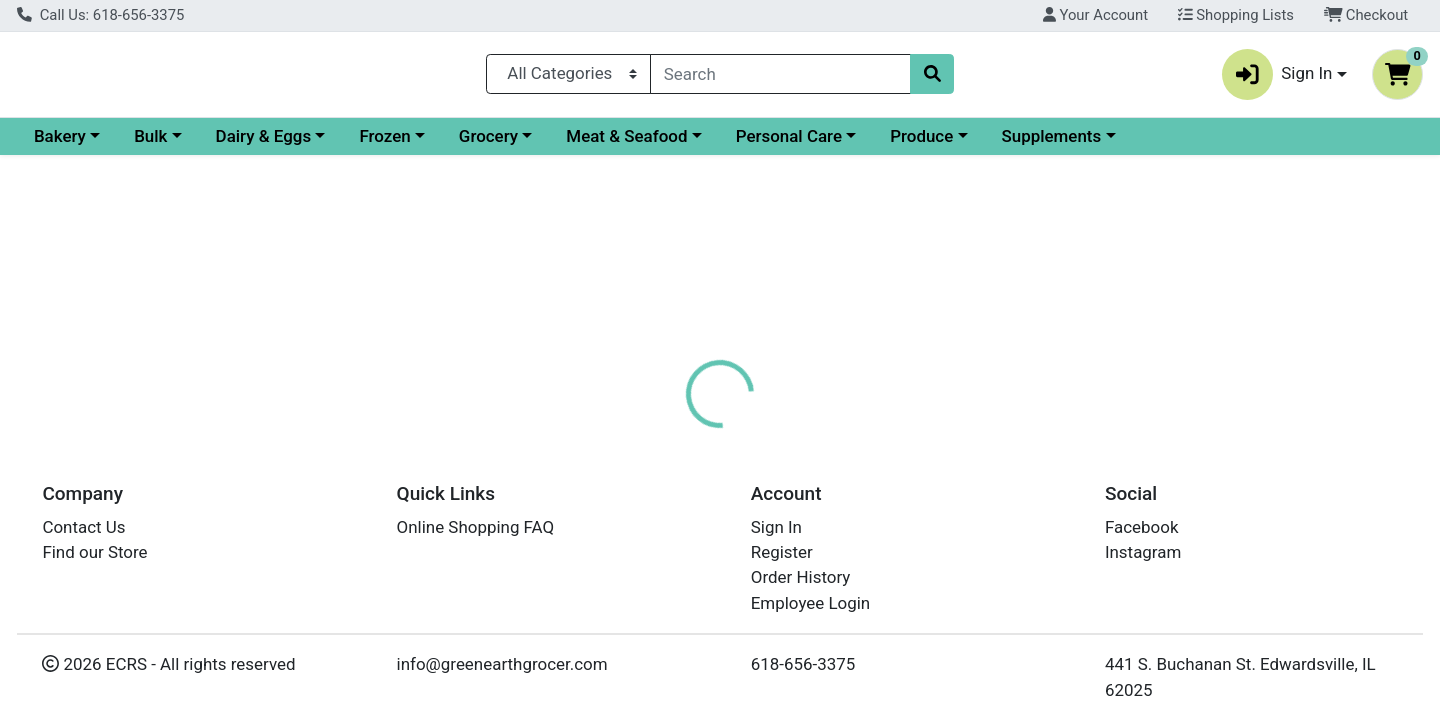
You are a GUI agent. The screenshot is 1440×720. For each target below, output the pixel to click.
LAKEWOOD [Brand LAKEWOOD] (853, 588)
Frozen (557, 144)
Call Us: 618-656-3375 (100, 15)
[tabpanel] (1020, 560)
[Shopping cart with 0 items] (1397, 78)
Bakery (233, 144)
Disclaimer (845, 435)
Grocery (661, 144)
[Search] (780, 78)
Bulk (323, 144)
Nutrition (744, 435)
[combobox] (780, 78)
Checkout (1366, 15)
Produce (1094, 144)
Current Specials (96, 144)
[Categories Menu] (568, 78)
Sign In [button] (1277, 78)
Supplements (1225, 144)
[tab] (656, 434)
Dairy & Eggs (437, 144)
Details (656, 435)
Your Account (1095, 15)
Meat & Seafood (799, 144)
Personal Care (962, 144)
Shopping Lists (1236, 15)
